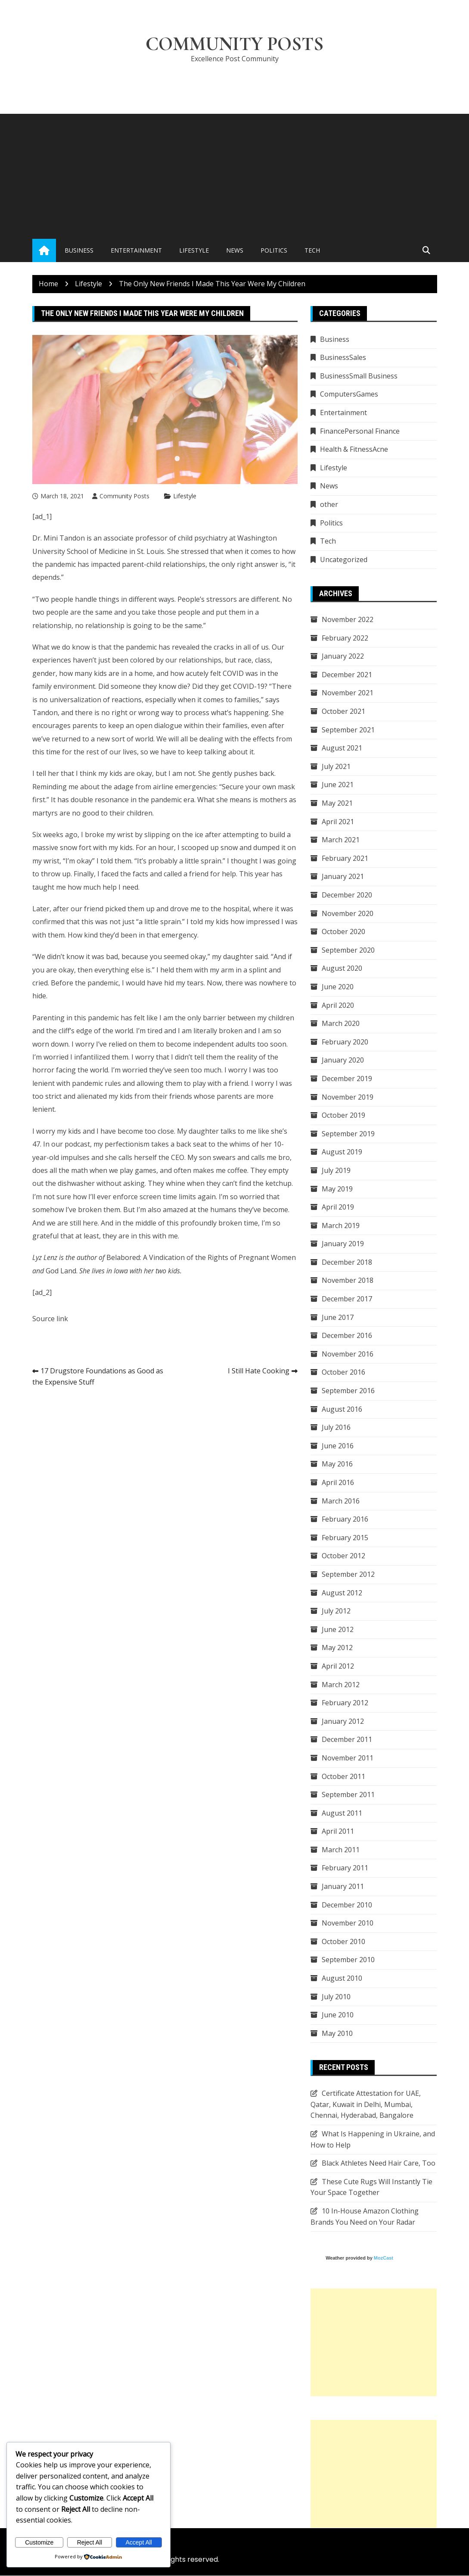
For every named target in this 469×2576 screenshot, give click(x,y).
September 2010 (348, 1960)
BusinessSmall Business (359, 376)
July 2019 (336, 1170)
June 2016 (338, 1446)
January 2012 (343, 1721)
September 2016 (348, 1391)
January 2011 (343, 1886)
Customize (39, 2542)
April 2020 (338, 1005)
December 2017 (347, 1299)
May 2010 (337, 2033)
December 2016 (347, 1336)
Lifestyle (194, 251)
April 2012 (338, 1666)
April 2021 (338, 821)
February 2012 (345, 1703)
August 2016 (342, 1409)
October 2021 (343, 711)
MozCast (383, 2258)
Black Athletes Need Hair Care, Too (378, 2163)
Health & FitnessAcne (354, 449)
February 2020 (345, 1042)
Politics (274, 251)
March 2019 (341, 1225)
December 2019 (347, 1079)
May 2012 (337, 1648)
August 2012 (342, 1592)
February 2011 (345, 1868)
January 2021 (343, 877)
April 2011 (338, 1831)
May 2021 (337, 803)
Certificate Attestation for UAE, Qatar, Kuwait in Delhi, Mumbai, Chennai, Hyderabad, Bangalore (366, 2104)
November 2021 (347, 693)
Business (79, 251)
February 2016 (345, 1519)
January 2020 (343, 1060)
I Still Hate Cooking (258, 1371)
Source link (50, 1319)
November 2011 (347, 1758)
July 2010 (336, 1996)
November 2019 (347, 1097)
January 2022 (343, 656)
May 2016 (337, 1464)
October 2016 (343, 1372)
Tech (312, 251)
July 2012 (336, 1611)
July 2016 (336, 1427)
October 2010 (343, 1942)
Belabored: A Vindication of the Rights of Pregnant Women (201, 1258)
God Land (61, 1271)
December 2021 (347, 675)
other (329, 505)
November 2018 (347, 1280)
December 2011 (347, 1739)
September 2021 (348, 730)
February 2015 (345, 1538)
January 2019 (343, 1244)
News (234, 251)
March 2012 (341, 1684)
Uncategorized (343, 560)
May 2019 (337, 1189)
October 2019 (343, 1115)
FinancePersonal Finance (360, 431)
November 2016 (347, 1354)
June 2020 (338, 987)
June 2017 (338, 1317)
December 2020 (347, 895)
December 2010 (347, 1905)
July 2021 (336, 767)
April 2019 (338, 1207)
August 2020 (342, 968)
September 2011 (348, 1795)
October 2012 (343, 1556)
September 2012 (348, 1574)
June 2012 (338, 1630)
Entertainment (136, 251)
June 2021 (338, 785)
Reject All (89, 2542)
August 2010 (342, 1978)
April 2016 (338, 1483)
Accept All (138, 2542)
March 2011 (341, 1850)
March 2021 (341, 840)
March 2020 (341, 1024)
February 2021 (345, 858)
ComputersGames (349, 394)
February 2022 (345, 638)
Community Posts (234, 44)
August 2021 (342, 748)
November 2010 (347, 1923)
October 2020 (343, 932)
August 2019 (342, 1152)
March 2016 (341, 1501)
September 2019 (348, 1134)
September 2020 (348, 950)
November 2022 (347, 620)
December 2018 (347, 1262)
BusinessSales (343, 358)
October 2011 (343, 1776)
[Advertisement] (234, 174)
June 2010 (338, 2015)
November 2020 (347, 913)
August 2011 (342, 1813)
